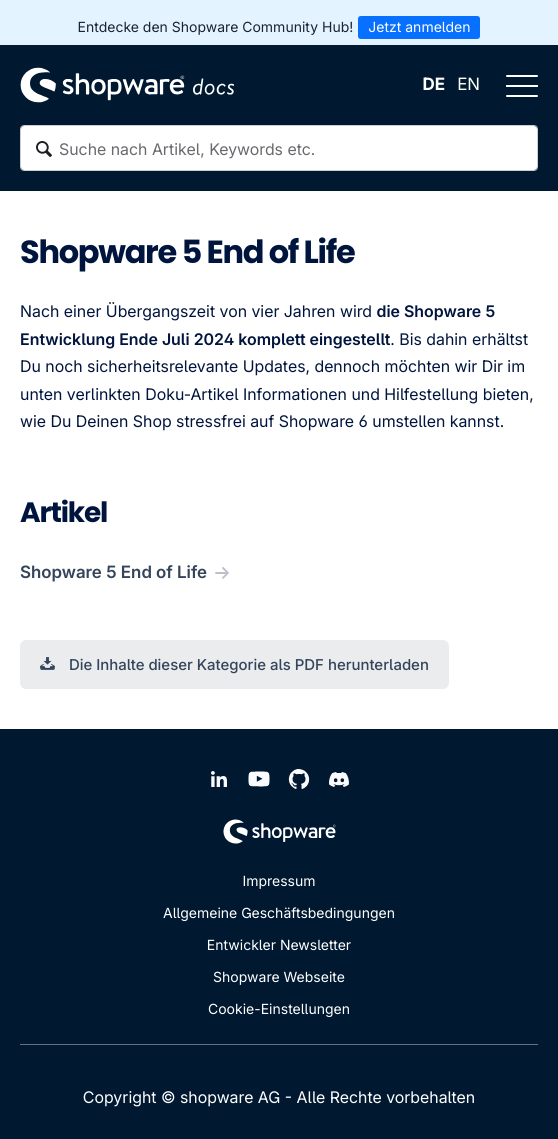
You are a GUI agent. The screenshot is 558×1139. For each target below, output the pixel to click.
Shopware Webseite (279, 977)
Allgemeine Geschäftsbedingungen (279, 913)
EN (468, 85)
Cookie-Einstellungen (279, 1009)
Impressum (278, 881)
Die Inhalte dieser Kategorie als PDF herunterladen (234, 664)
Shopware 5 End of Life (113, 573)
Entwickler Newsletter (279, 945)
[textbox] (279, 148)
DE (434, 85)
